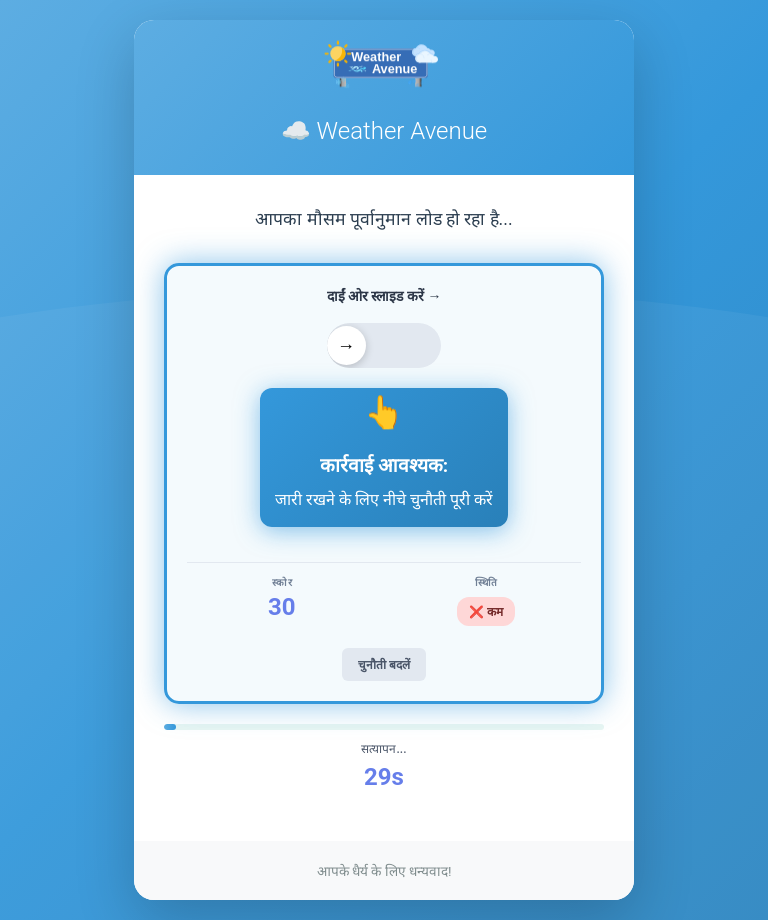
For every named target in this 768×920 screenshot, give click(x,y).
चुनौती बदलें (384, 665)
